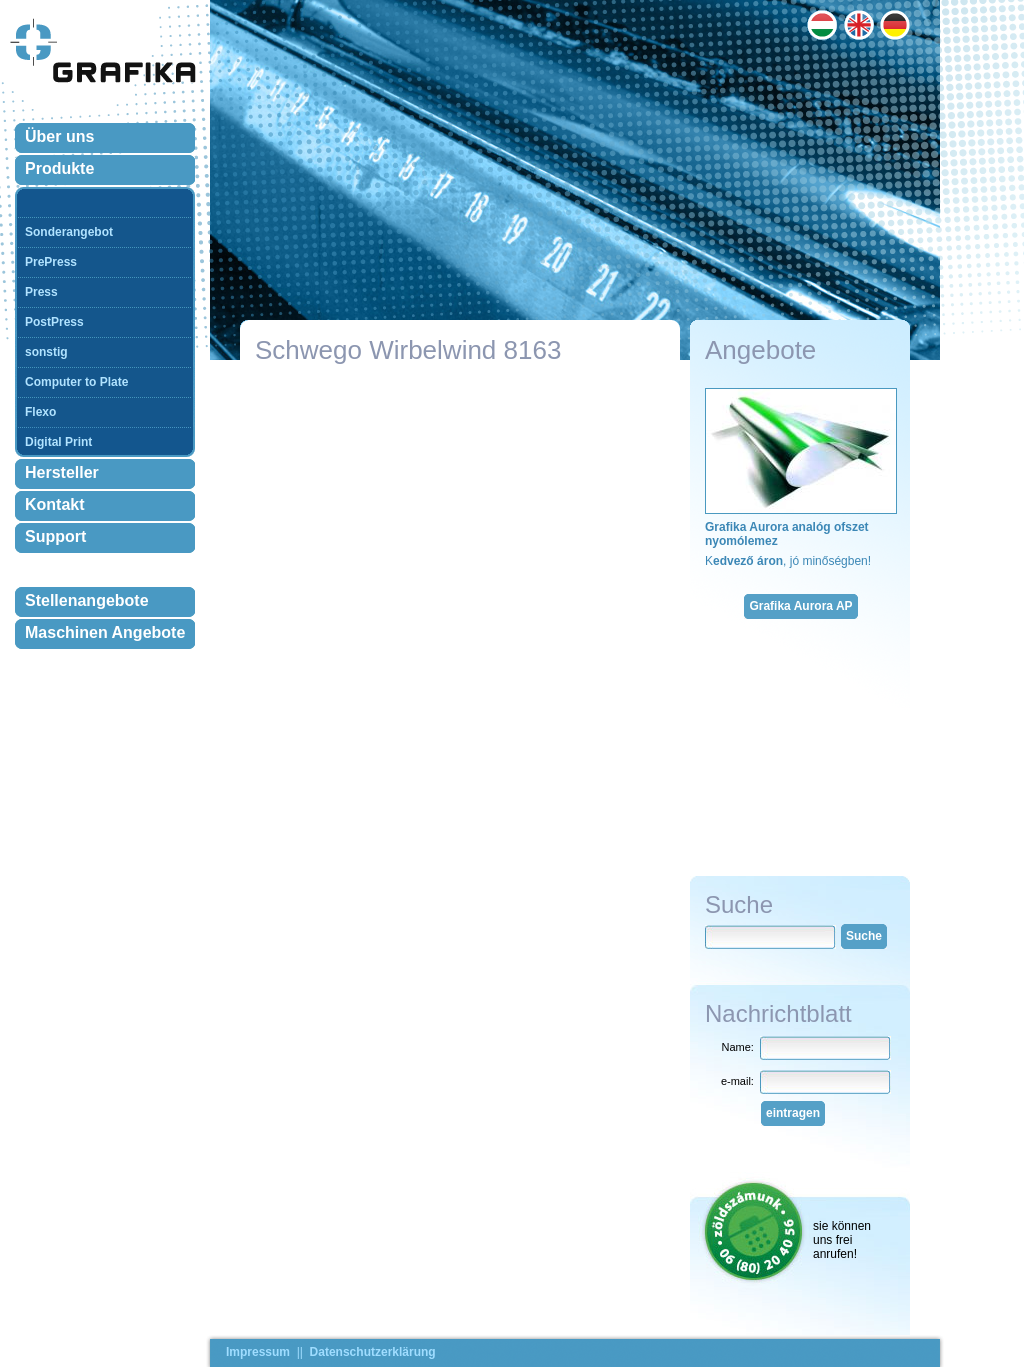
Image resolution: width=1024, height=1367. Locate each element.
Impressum (258, 1352)
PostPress (54, 322)
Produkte (59, 168)
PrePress (51, 262)
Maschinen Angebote (105, 632)
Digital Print (58, 442)
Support (55, 536)
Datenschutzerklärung (373, 1352)
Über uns (59, 136)
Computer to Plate (76, 382)
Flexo (40, 412)
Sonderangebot (69, 232)
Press (41, 292)
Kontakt (55, 504)
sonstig (46, 352)
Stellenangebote (87, 600)
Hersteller (62, 472)
